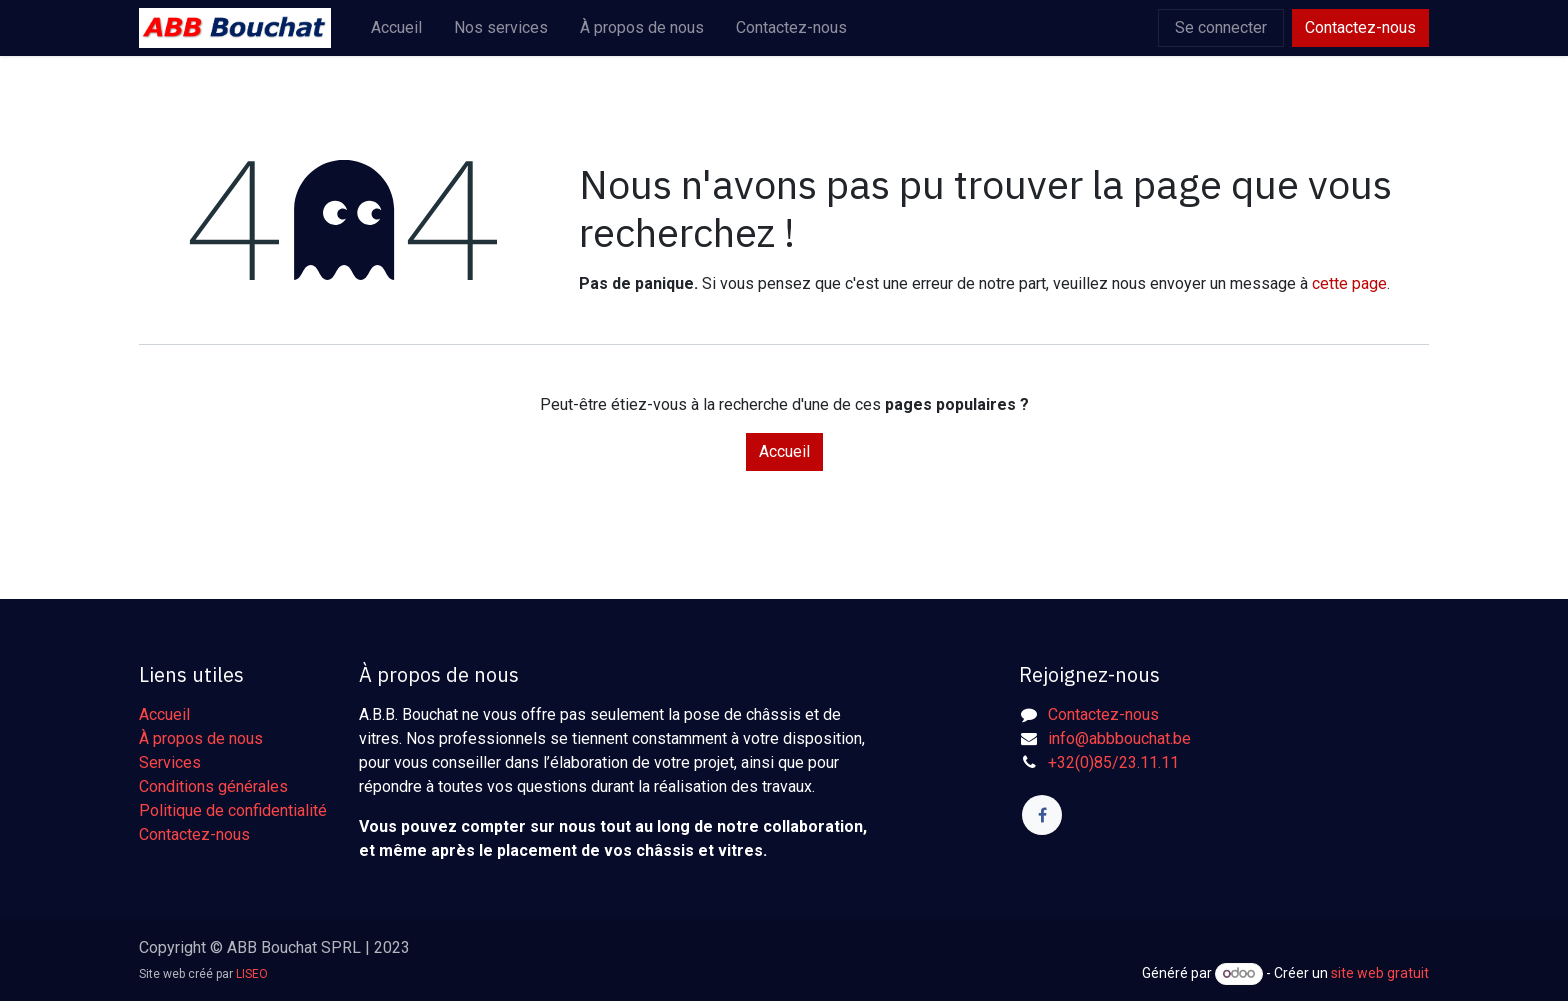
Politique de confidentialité (233, 810)
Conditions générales (213, 786)
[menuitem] (396, 28)
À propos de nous (201, 738)
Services (170, 762)
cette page (1349, 283)
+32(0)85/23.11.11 (1113, 762)
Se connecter (1221, 27)
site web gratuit (1380, 973)
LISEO (252, 974)
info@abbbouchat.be (1119, 738)
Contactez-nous (1360, 27)
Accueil (784, 451)
